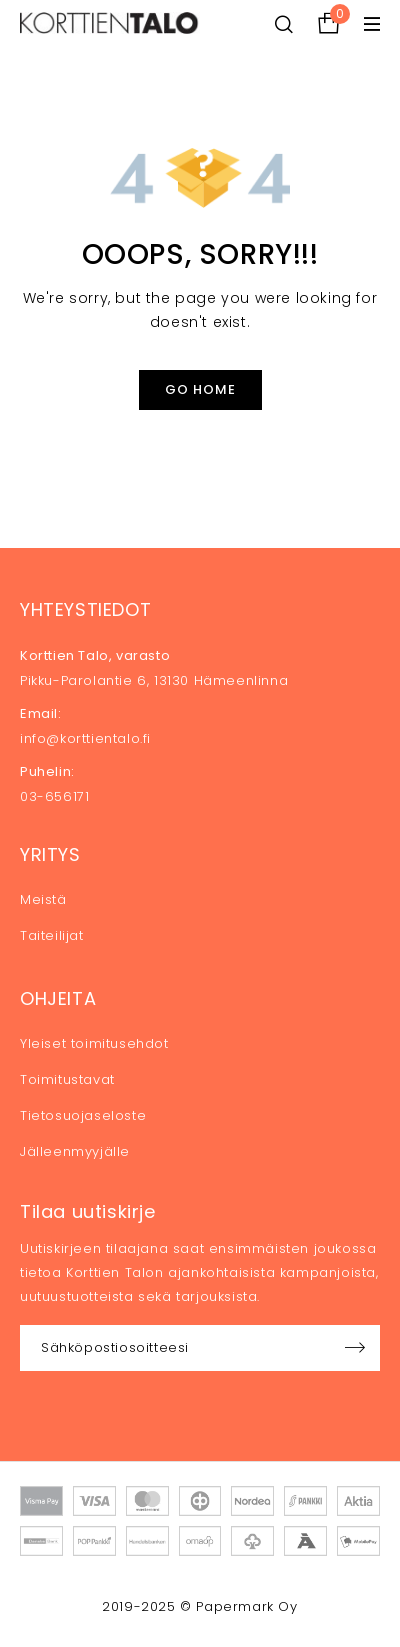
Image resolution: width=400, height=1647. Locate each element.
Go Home (200, 389)
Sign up (355, 1348)
